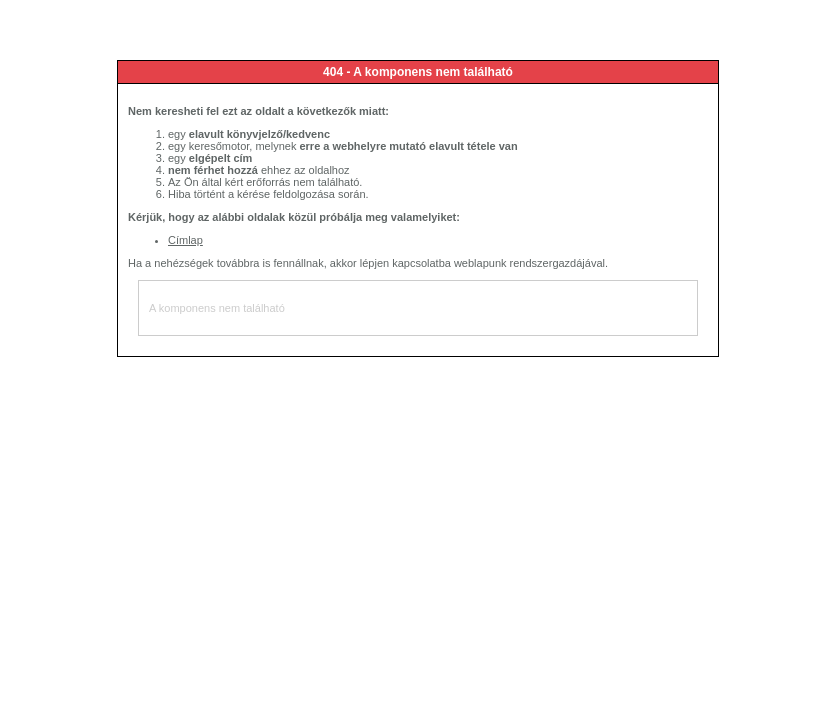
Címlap (185, 240)
